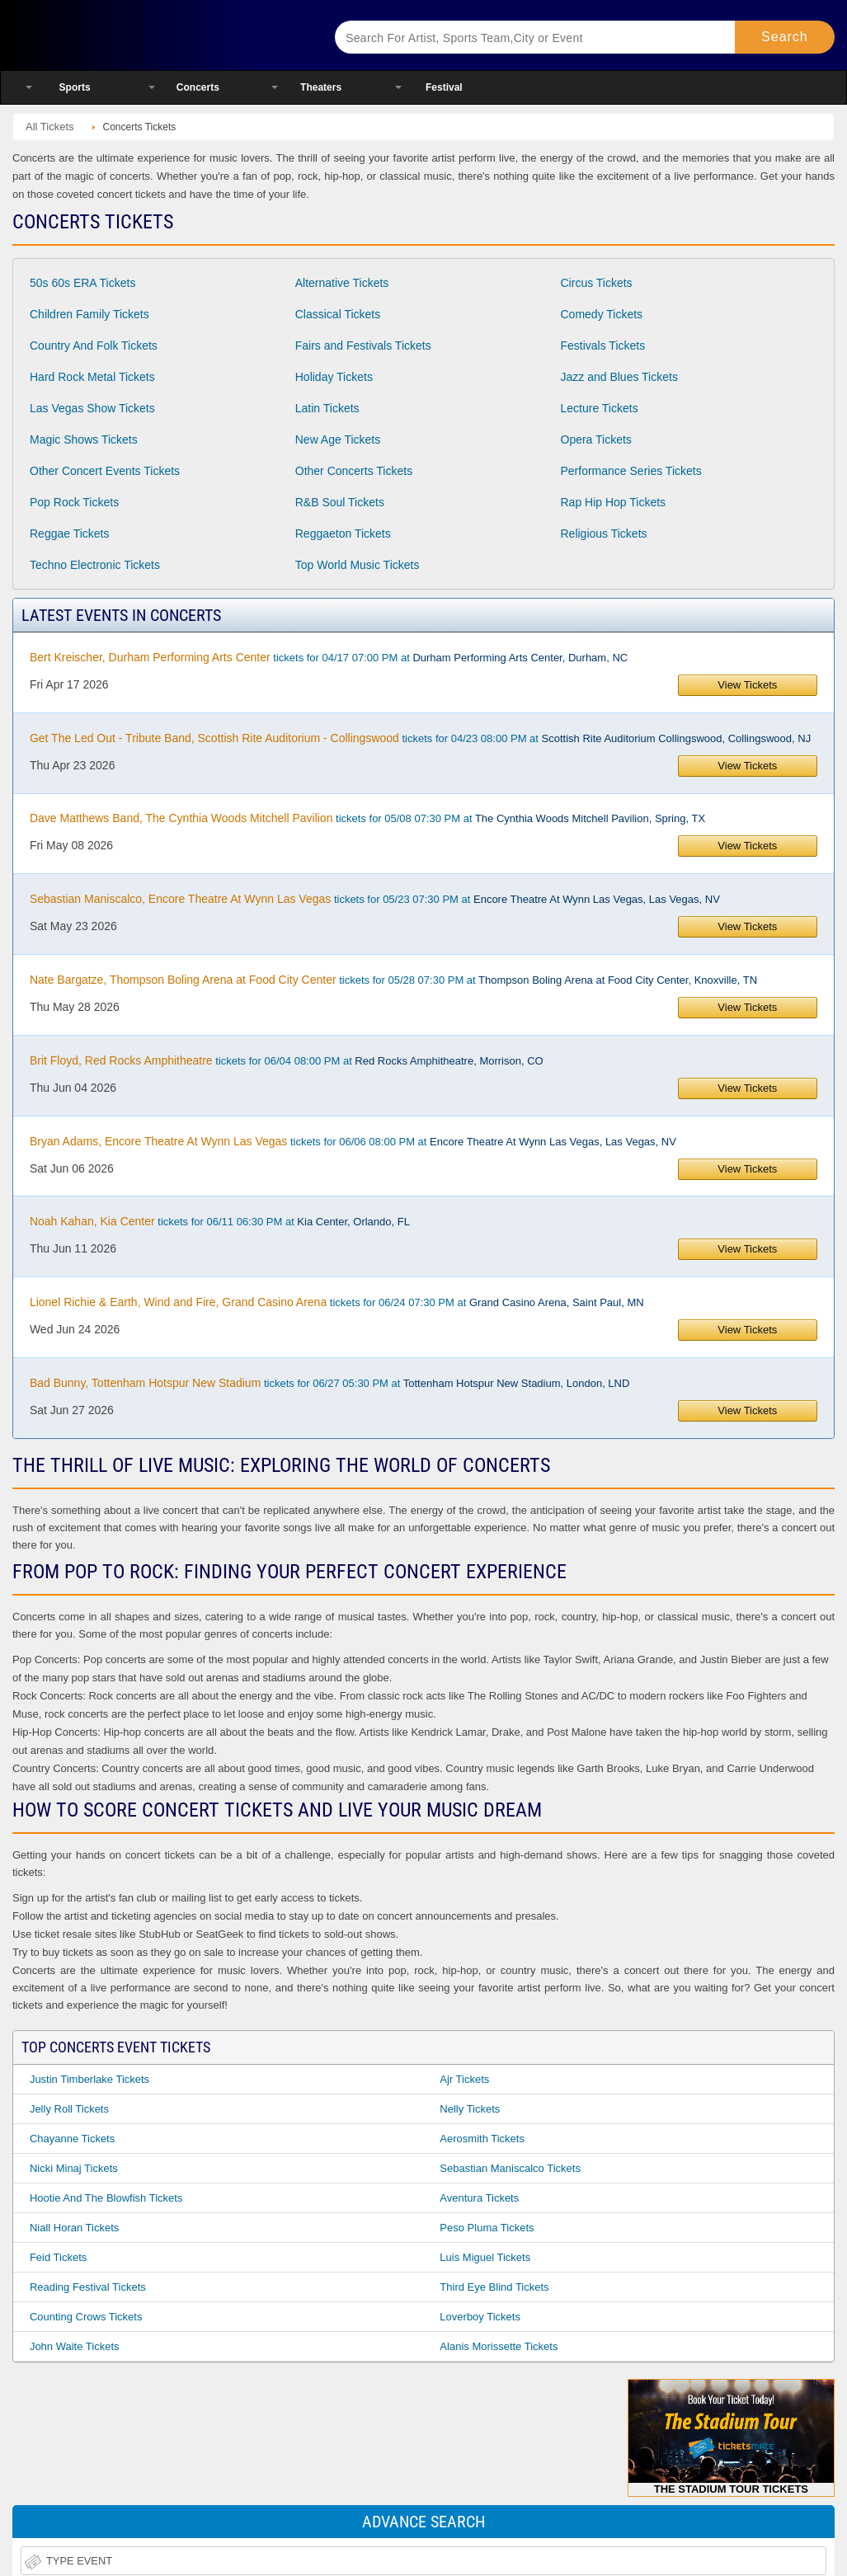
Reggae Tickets (70, 533)
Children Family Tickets (89, 314)
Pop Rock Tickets (74, 502)
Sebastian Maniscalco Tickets (510, 2168)
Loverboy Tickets (480, 2316)
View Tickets (747, 685)
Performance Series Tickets (631, 470)
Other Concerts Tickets (353, 470)
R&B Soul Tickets (339, 502)
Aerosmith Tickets (482, 2138)
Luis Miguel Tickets (485, 2257)
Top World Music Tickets (357, 564)
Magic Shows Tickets (84, 439)
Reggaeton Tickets (343, 533)
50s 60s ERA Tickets (82, 282)
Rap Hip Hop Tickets (613, 502)
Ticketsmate (156, 35)
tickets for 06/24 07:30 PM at (337, 1302)
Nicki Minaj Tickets (74, 2168)
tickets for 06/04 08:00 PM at (286, 1060)
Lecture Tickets (599, 408)
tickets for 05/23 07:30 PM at (375, 898)
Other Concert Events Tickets (105, 470)
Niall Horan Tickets (74, 2227)
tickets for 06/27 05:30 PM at (329, 1382)
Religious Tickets (604, 533)
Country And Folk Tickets (94, 345)
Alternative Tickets (342, 282)
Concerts (197, 87)
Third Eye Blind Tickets (494, 2287)
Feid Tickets (58, 2257)
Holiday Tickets (334, 376)
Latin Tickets (327, 408)
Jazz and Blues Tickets (619, 376)
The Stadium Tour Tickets (731, 2437)
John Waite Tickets (75, 2346)
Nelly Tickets (470, 2109)
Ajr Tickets (464, 2079)
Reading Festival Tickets (88, 2287)
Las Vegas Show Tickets (92, 408)
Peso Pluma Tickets (487, 2227)
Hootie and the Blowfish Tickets (106, 2198)
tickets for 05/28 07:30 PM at (393, 979)
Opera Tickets (596, 439)
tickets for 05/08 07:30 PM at (367, 818)
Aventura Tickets (479, 2198)
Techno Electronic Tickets (95, 564)
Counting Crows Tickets (86, 2316)
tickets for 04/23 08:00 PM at (420, 738)
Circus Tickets (597, 282)
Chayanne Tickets (72, 2138)
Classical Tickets (337, 314)
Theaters (320, 87)
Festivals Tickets (603, 345)
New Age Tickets (338, 439)
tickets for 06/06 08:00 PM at (353, 1141)
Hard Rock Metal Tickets (92, 376)
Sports (75, 87)
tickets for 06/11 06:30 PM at (220, 1221)
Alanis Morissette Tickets (499, 2346)
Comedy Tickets (602, 314)
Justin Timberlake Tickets (89, 2079)
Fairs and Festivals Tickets (363, 345)
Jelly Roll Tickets (69, 2109)
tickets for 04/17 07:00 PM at (329, 657)
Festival (444, 87)
